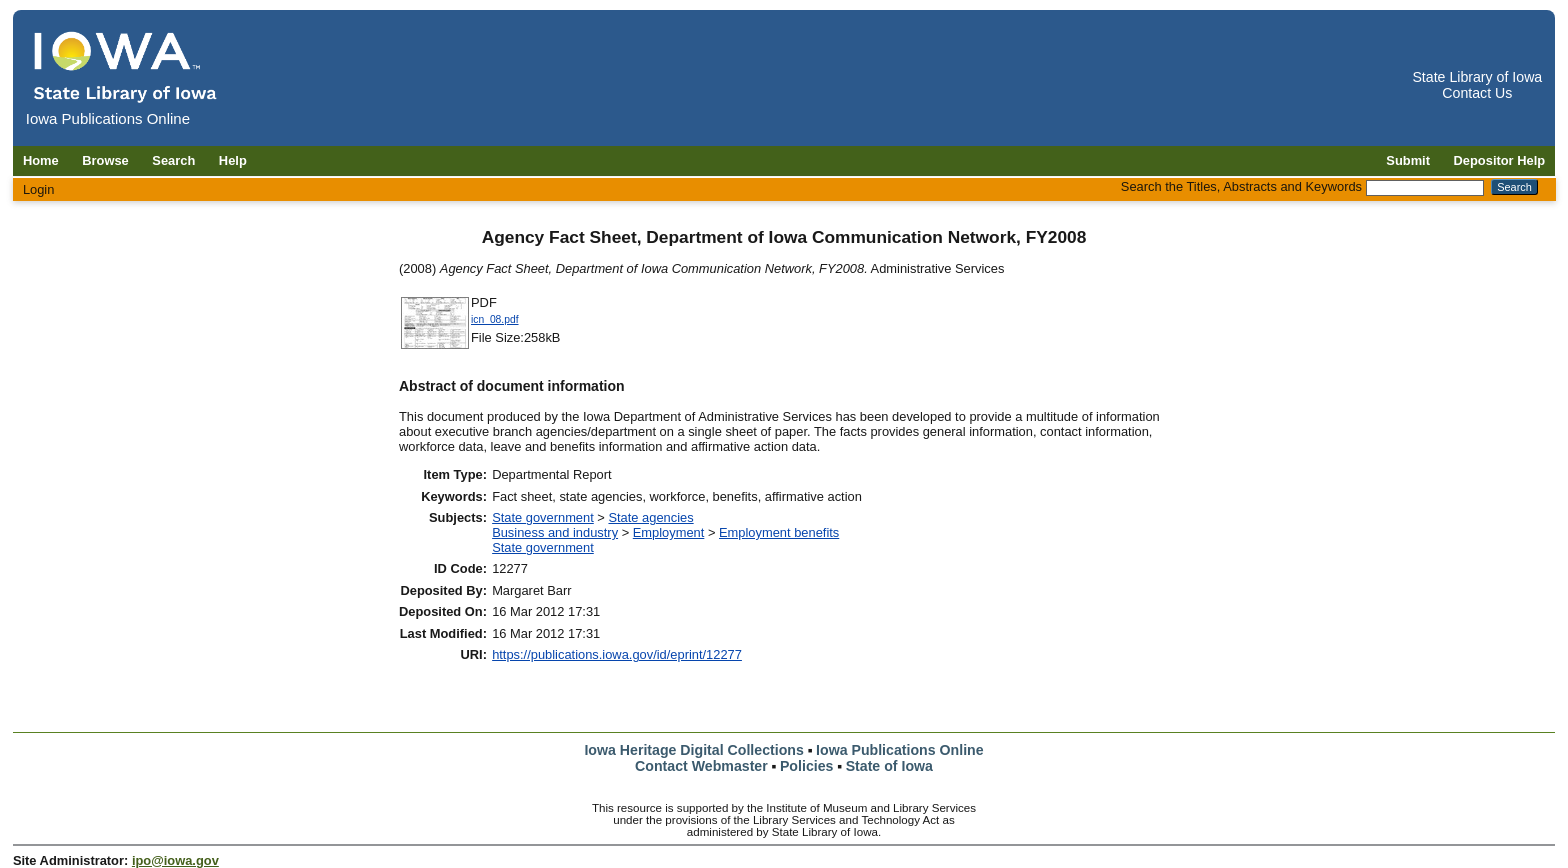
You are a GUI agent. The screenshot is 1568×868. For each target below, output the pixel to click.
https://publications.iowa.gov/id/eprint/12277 (617, 654)
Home (41, 160)
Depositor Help (1500, 160)
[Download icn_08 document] (435, 346)
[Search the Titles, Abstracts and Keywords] (1425, 188)
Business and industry (555, 532)
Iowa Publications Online (900, 750)
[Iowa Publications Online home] (126, 66)
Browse (105, 160)
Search (173, 160)
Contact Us (1477, 93)
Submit (1408, 160)
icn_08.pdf (495, 319)
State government (543, 517)
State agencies (650, 517)
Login (39, 189)
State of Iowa (889, 766)
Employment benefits (779, 532)
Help (233, 160)
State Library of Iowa (1477, 77)
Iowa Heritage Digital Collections (693, 750)
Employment (669, 532)
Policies (807, 766)
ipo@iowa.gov (175, 860)
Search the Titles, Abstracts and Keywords (1241, 186)
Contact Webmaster (701, 766)
